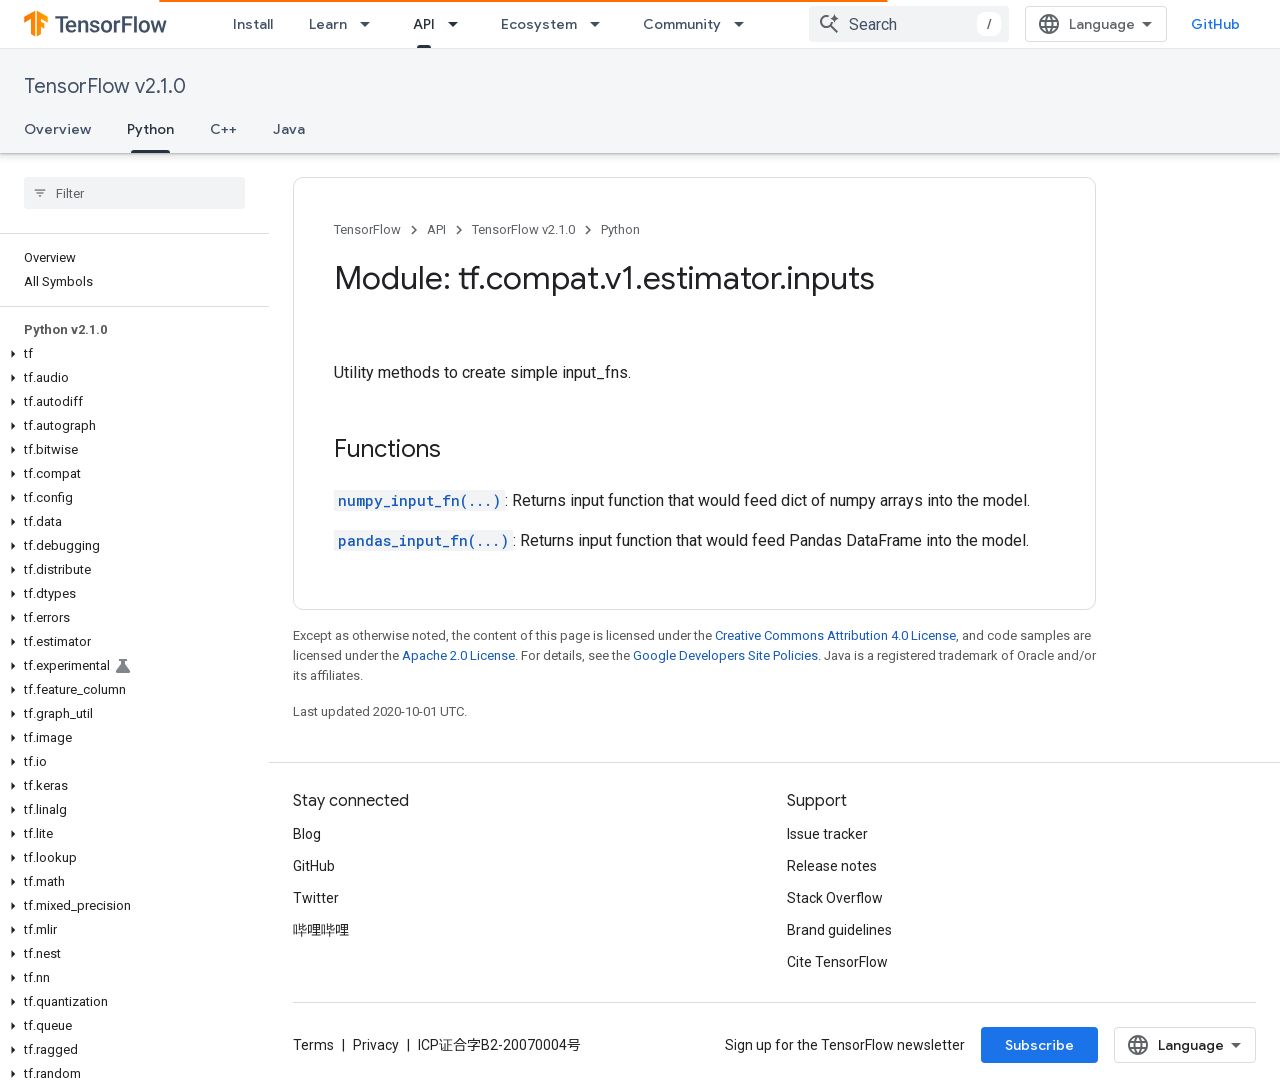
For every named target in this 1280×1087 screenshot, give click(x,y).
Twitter (316, 898)
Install (253, 24)
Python (620, 229)
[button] (130, 354)
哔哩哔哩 (321, 930)
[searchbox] (134, 193)
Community (682, 24)
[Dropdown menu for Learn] (371, 24)
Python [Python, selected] (150, 129)
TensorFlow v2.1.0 (105, 86)
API (436, 229)
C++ (223, 129)
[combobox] (909, 24)
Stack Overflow (835, 898)
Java (289, 129)
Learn (328, 24)
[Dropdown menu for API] (459, 24)
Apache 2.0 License (458, 655)
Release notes (832, 866)
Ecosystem (539, 24)
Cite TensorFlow (837, 962)
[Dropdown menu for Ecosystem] (601, 24)
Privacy (376, 1045)
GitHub (1215, 24)
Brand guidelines (839, 930)
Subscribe (1039, 1045)
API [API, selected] (424, 24)
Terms (313, 1045)
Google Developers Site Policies (725, 655)
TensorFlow (367, 229)
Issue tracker (827, 834)
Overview (57, 129)
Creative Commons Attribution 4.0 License (835, 635)
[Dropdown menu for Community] (745, 24)
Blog (307, 834)
